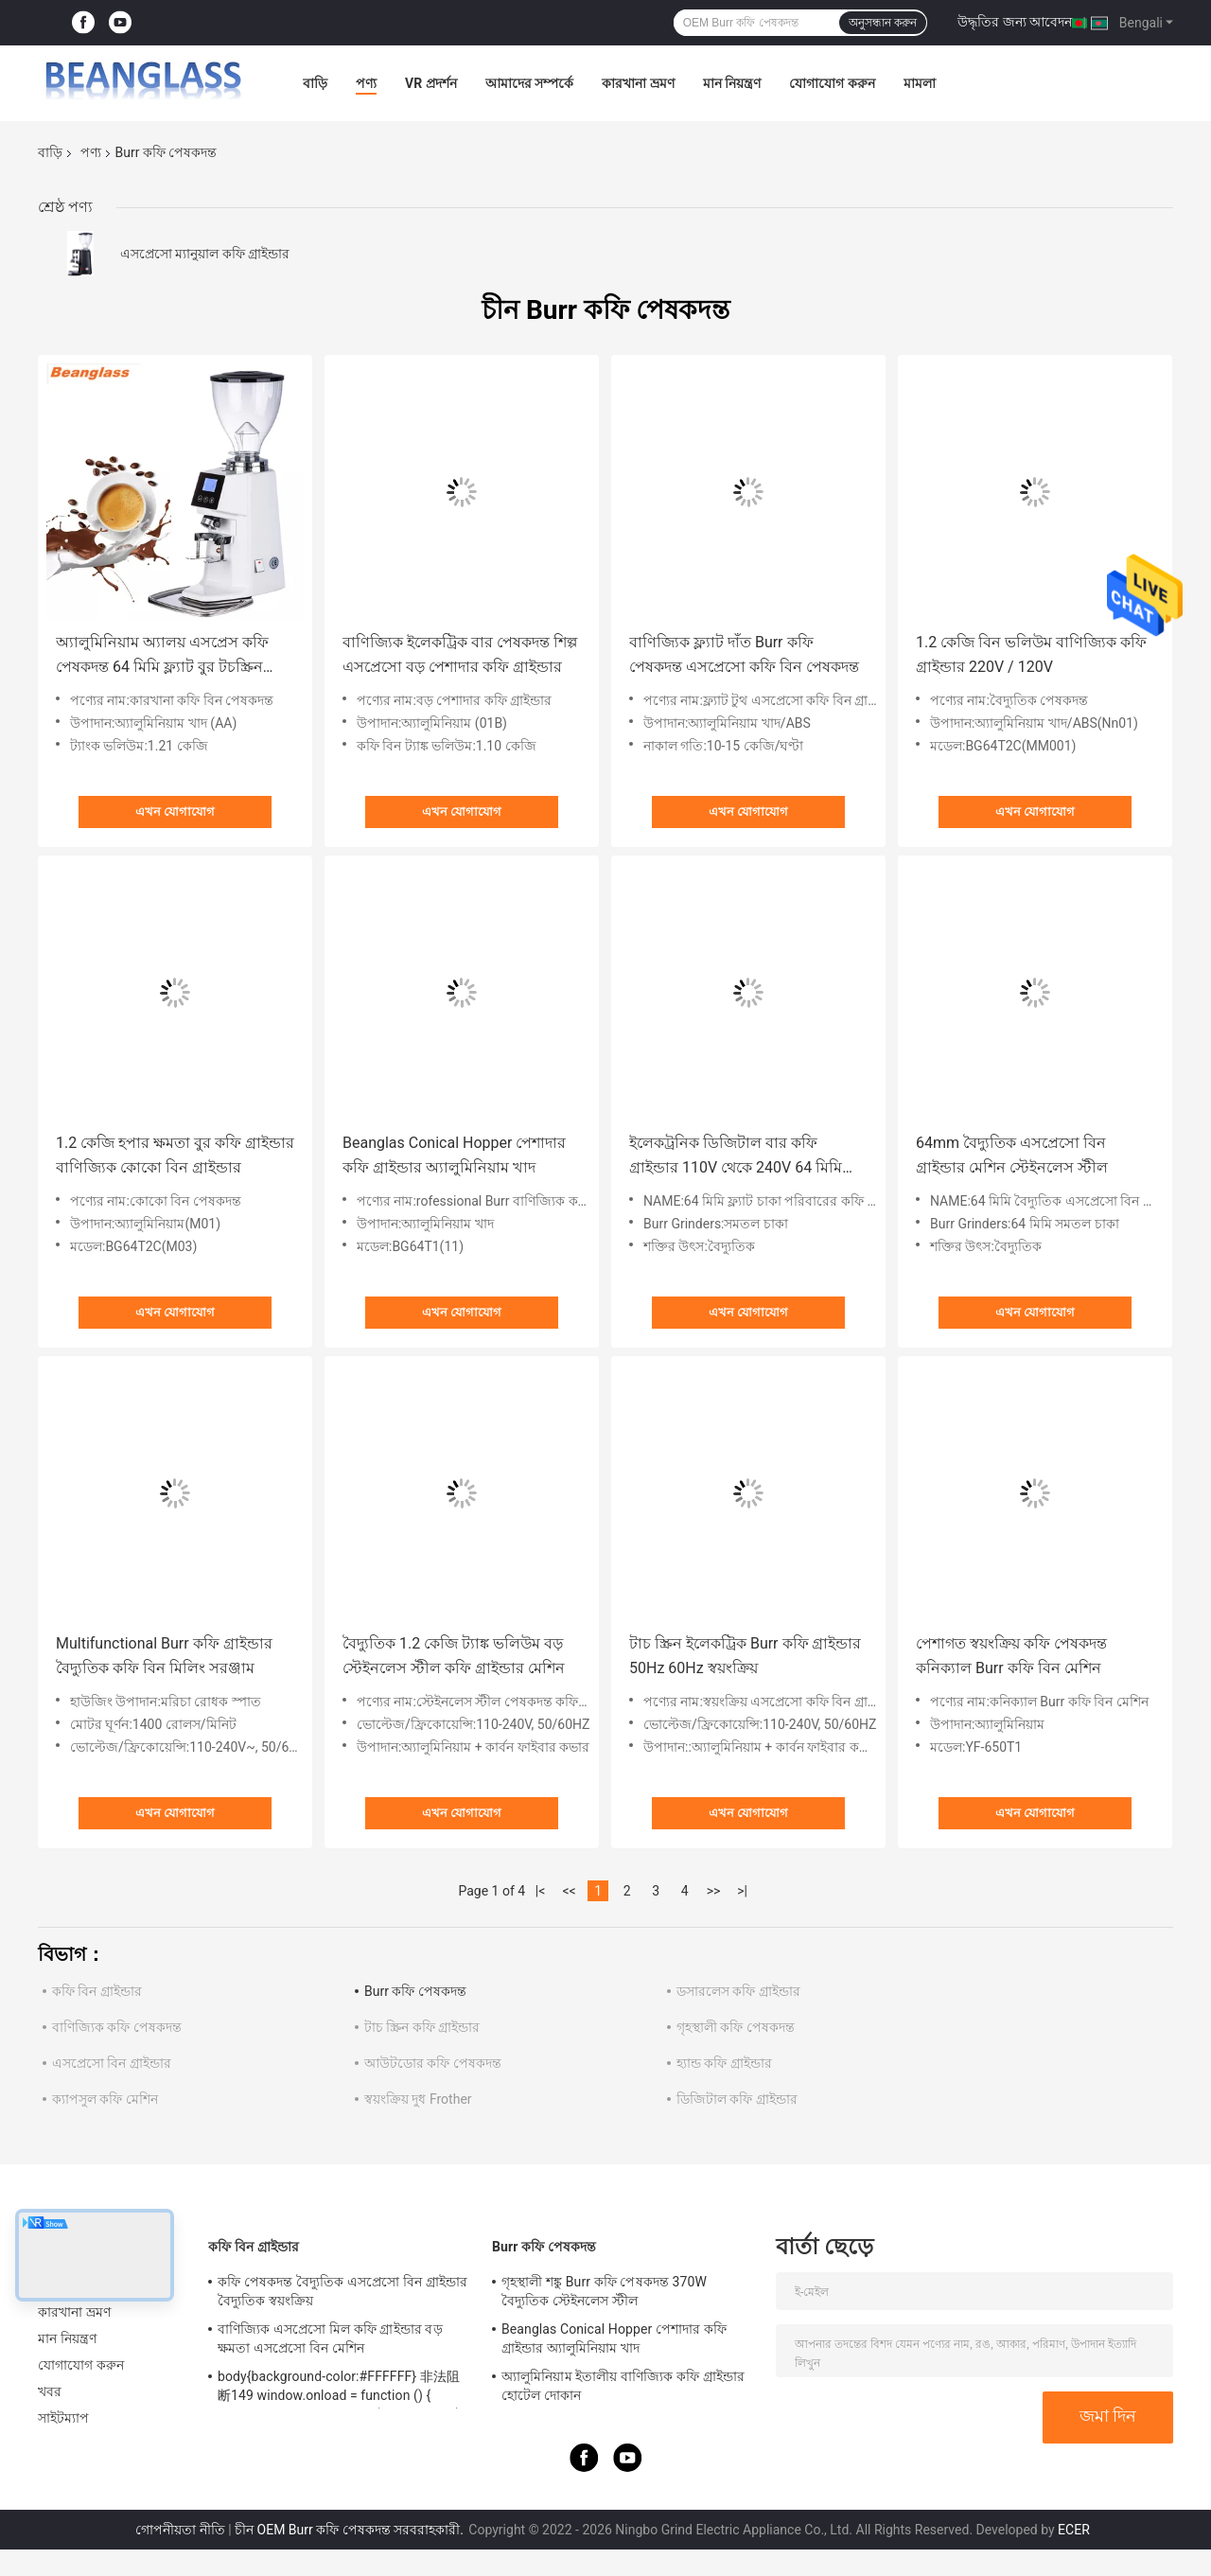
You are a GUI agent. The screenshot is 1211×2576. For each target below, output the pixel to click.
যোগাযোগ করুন (831, 83)
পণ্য (366, 83)
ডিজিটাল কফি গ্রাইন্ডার (737, 2099)
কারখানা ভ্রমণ (638, 83)
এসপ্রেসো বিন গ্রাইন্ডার (111, 2063)
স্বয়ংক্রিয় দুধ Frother (418, 2099)
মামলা (920, 83)
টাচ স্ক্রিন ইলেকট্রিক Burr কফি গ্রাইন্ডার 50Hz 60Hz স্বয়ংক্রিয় (745, 1655)
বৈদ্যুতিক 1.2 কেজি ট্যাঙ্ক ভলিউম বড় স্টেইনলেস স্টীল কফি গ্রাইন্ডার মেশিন (453, 1655)
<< (569, 1890)
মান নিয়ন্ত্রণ (732, 83)
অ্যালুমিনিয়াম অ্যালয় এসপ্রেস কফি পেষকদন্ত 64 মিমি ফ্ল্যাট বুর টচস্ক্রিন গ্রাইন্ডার (162, 656)
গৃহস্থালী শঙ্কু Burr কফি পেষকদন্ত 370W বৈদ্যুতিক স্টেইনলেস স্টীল (604, 2291)
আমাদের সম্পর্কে (529, 83)
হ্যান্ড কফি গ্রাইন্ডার (724, 2063)
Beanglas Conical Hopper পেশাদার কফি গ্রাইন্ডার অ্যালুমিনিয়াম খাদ (454, 1155)
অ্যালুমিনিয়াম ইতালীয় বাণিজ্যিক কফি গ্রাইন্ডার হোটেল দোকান (623, 2386)
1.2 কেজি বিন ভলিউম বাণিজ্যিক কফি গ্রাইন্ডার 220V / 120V (1031, 654)
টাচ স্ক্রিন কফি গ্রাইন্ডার (422, 2027)
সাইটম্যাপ (64, 2418)
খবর (49, 2391)
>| (742, 1890)
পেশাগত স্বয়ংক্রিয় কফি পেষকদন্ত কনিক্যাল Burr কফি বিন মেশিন (1011, 1655)
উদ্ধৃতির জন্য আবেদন (1014, 21)
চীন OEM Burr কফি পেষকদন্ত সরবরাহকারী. (350, 2529)
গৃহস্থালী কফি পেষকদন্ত (735, 2027)
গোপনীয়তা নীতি (179, 2529)
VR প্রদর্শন (431, 83)
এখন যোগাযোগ (175, 811)
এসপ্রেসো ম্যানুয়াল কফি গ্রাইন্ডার (205, 253)
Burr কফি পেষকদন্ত (415, 1991)
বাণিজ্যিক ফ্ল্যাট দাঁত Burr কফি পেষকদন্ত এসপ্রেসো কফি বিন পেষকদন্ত (744, 654)
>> (714, 1890)
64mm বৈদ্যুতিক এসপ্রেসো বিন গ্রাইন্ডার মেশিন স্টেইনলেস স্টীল (1012, 1155)
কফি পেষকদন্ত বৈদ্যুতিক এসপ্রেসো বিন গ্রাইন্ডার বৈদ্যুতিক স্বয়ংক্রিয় (342, 2291)
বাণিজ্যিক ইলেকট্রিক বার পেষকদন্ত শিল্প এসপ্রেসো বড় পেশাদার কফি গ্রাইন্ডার (459, 654)
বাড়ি (315, 83)
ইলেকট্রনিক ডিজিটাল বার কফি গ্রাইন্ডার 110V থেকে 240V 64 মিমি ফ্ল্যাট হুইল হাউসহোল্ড (735, 1157)
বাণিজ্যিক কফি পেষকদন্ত (117, 2027)
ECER (1074, 2529)
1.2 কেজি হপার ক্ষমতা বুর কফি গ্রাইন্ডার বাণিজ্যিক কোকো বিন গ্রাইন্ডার (175, 1155)
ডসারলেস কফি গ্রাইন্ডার (738, 1991)
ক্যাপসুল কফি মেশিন (105, 2099)
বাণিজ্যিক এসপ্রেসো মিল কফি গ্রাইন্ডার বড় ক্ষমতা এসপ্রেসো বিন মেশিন (330, 2338)
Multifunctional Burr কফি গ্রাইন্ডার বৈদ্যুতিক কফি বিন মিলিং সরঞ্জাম (164, 1655)
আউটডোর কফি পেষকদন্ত (432, 2063)
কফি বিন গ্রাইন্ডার (97, 1991)
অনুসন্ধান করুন (883, 22)
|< (540, 1890)
